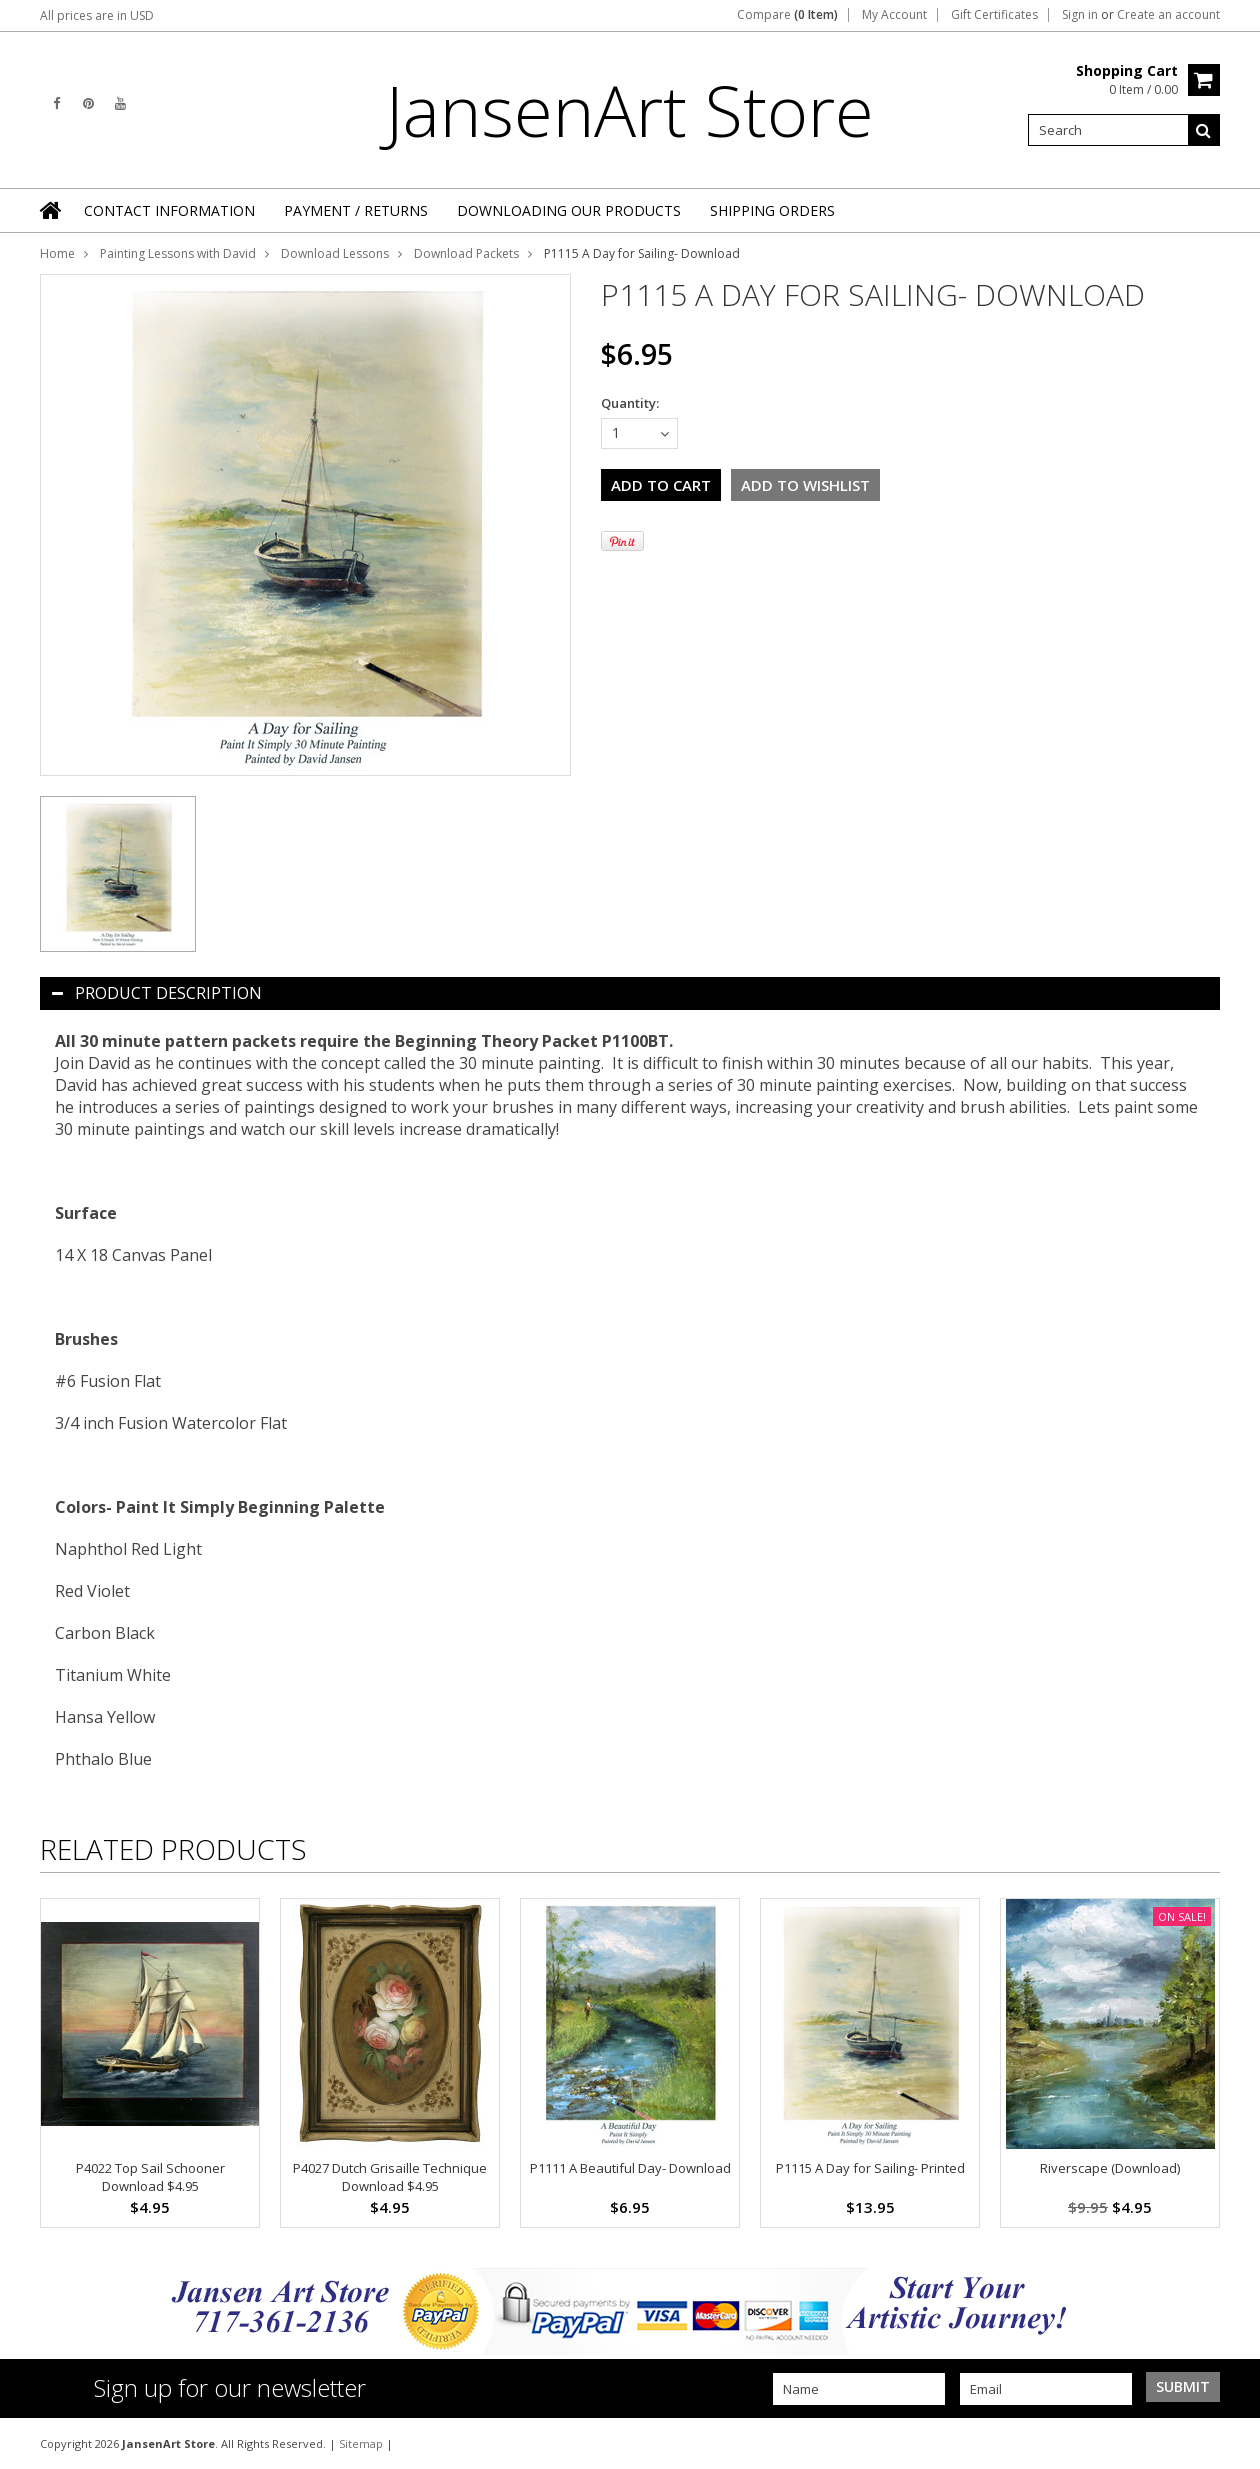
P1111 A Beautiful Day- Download (630, 2168)
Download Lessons (335, 253)
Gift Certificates (994, 15)
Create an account (1168, 15)
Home (57, 253)
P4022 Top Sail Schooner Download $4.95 (150, 2177)
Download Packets (466, 253)
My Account (894, 15)
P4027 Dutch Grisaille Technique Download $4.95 (390, 2177)
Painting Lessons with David (178, 253)
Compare (787, 15)
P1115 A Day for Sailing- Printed (870, 2168)
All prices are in (97, 15)
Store (630, 110)
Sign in (1080, 15)
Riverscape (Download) (1110, 2168)
